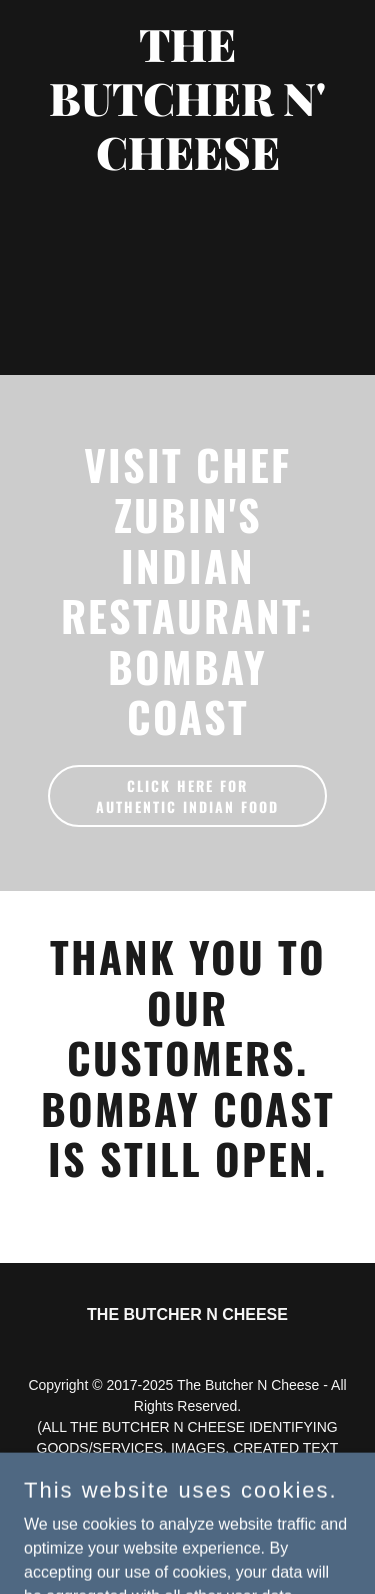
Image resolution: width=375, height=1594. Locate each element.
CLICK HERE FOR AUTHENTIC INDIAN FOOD (187, 796)
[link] (187, 164)
